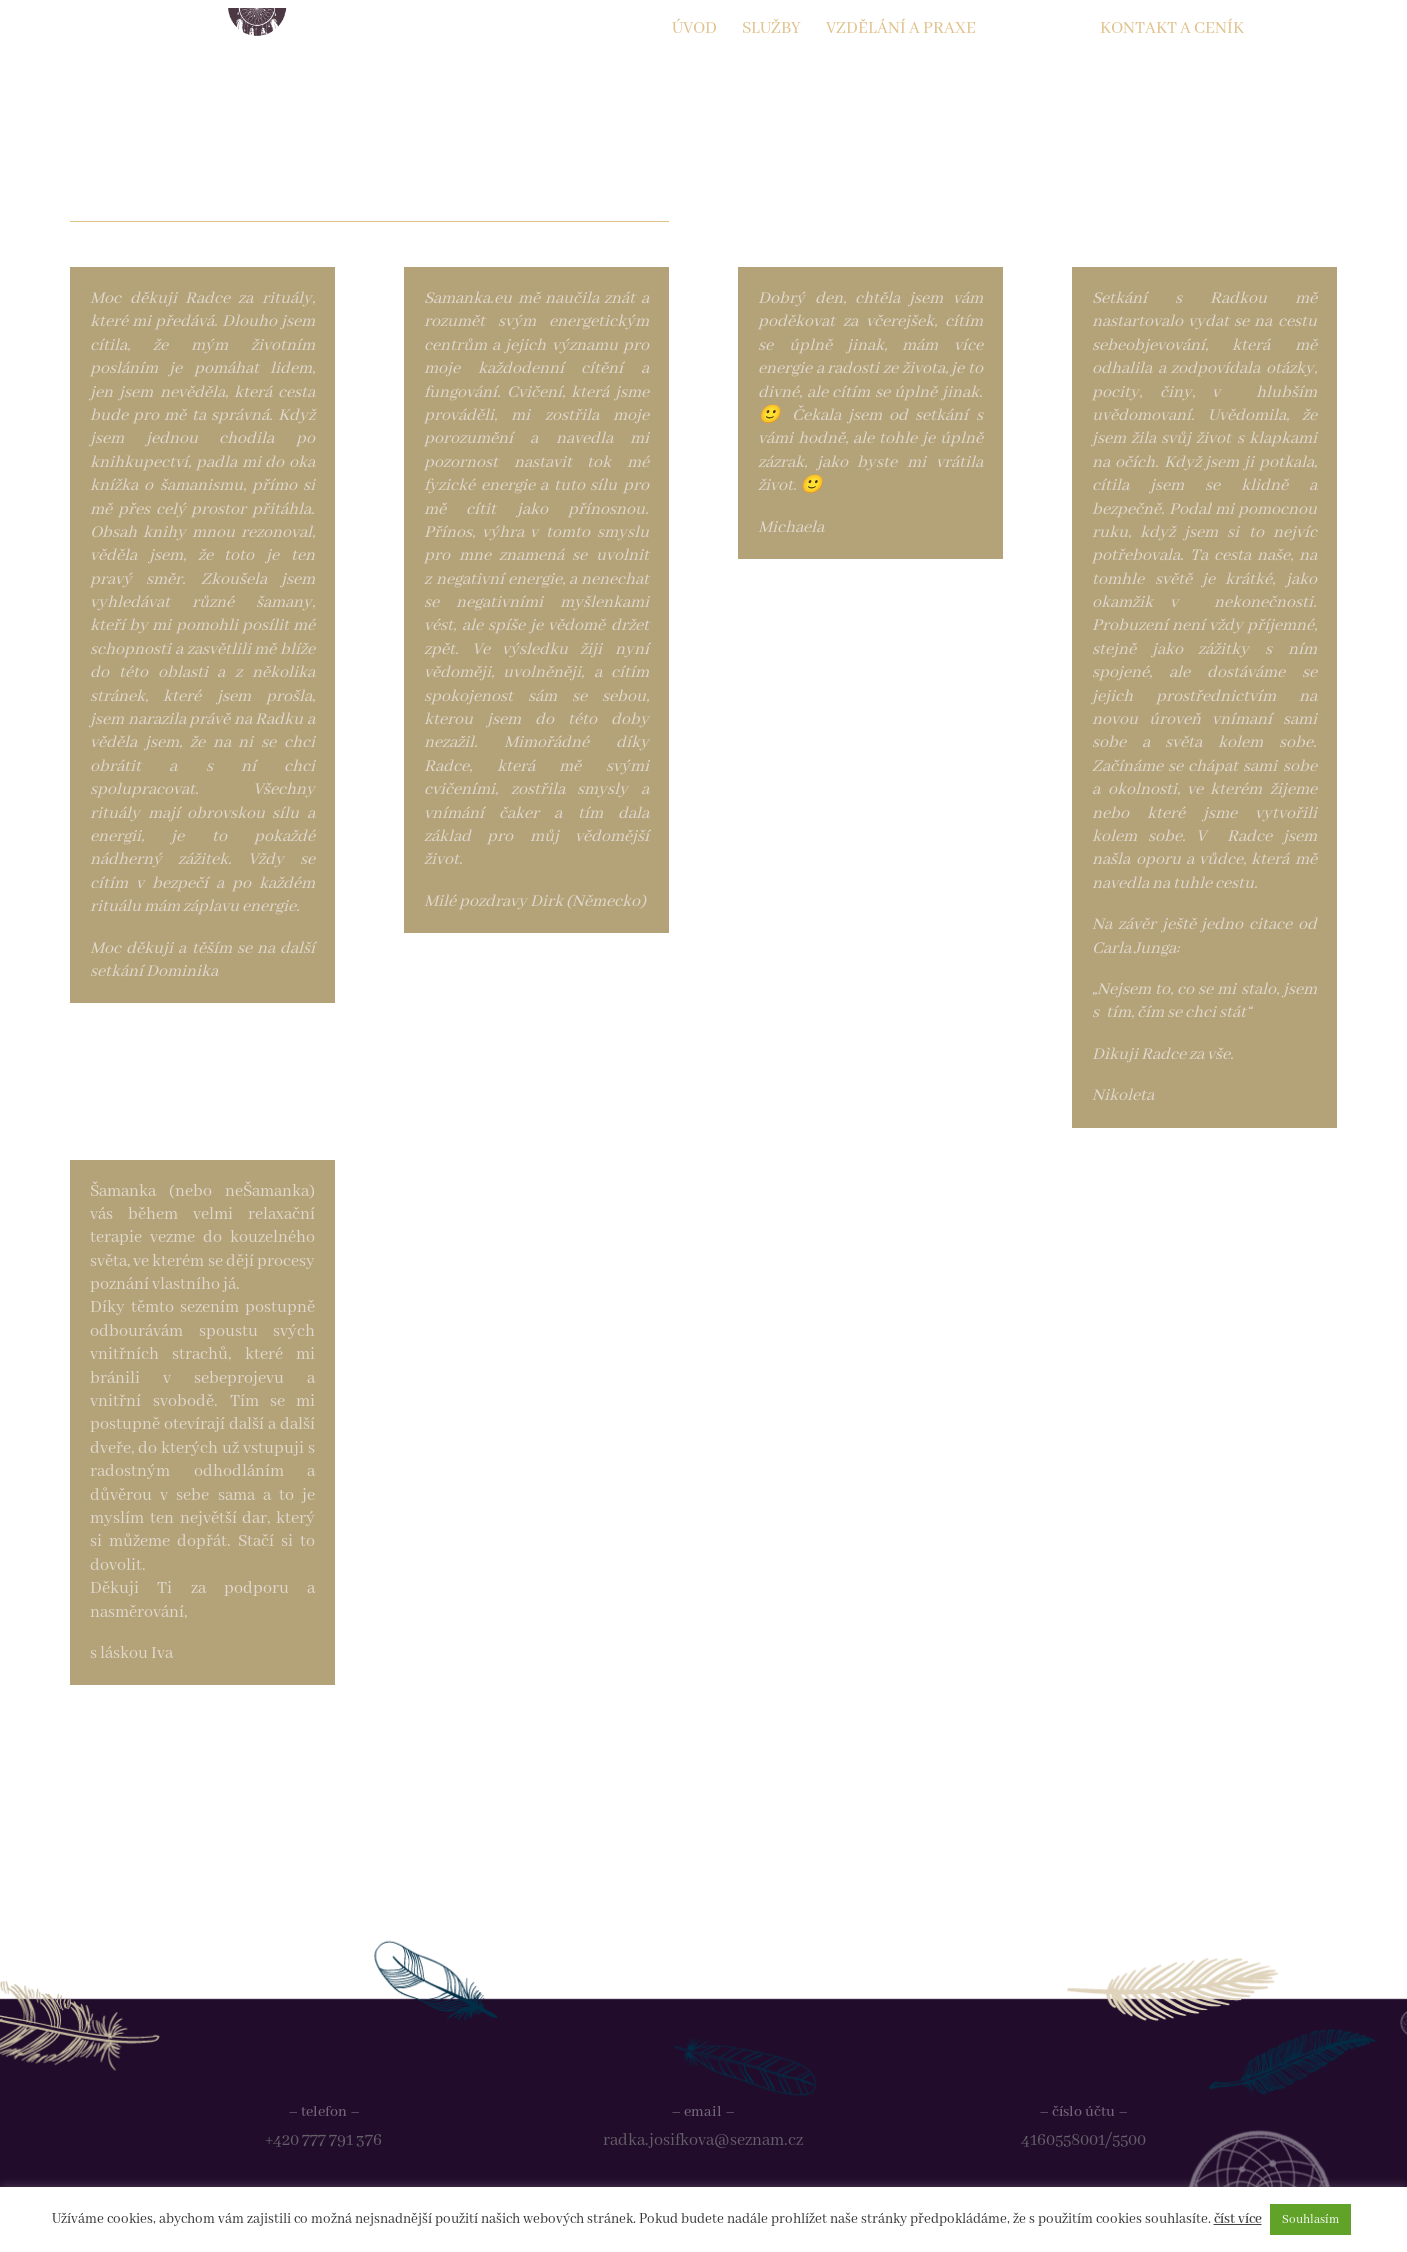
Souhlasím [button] (1310, 2219)
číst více (1238, 2219)
